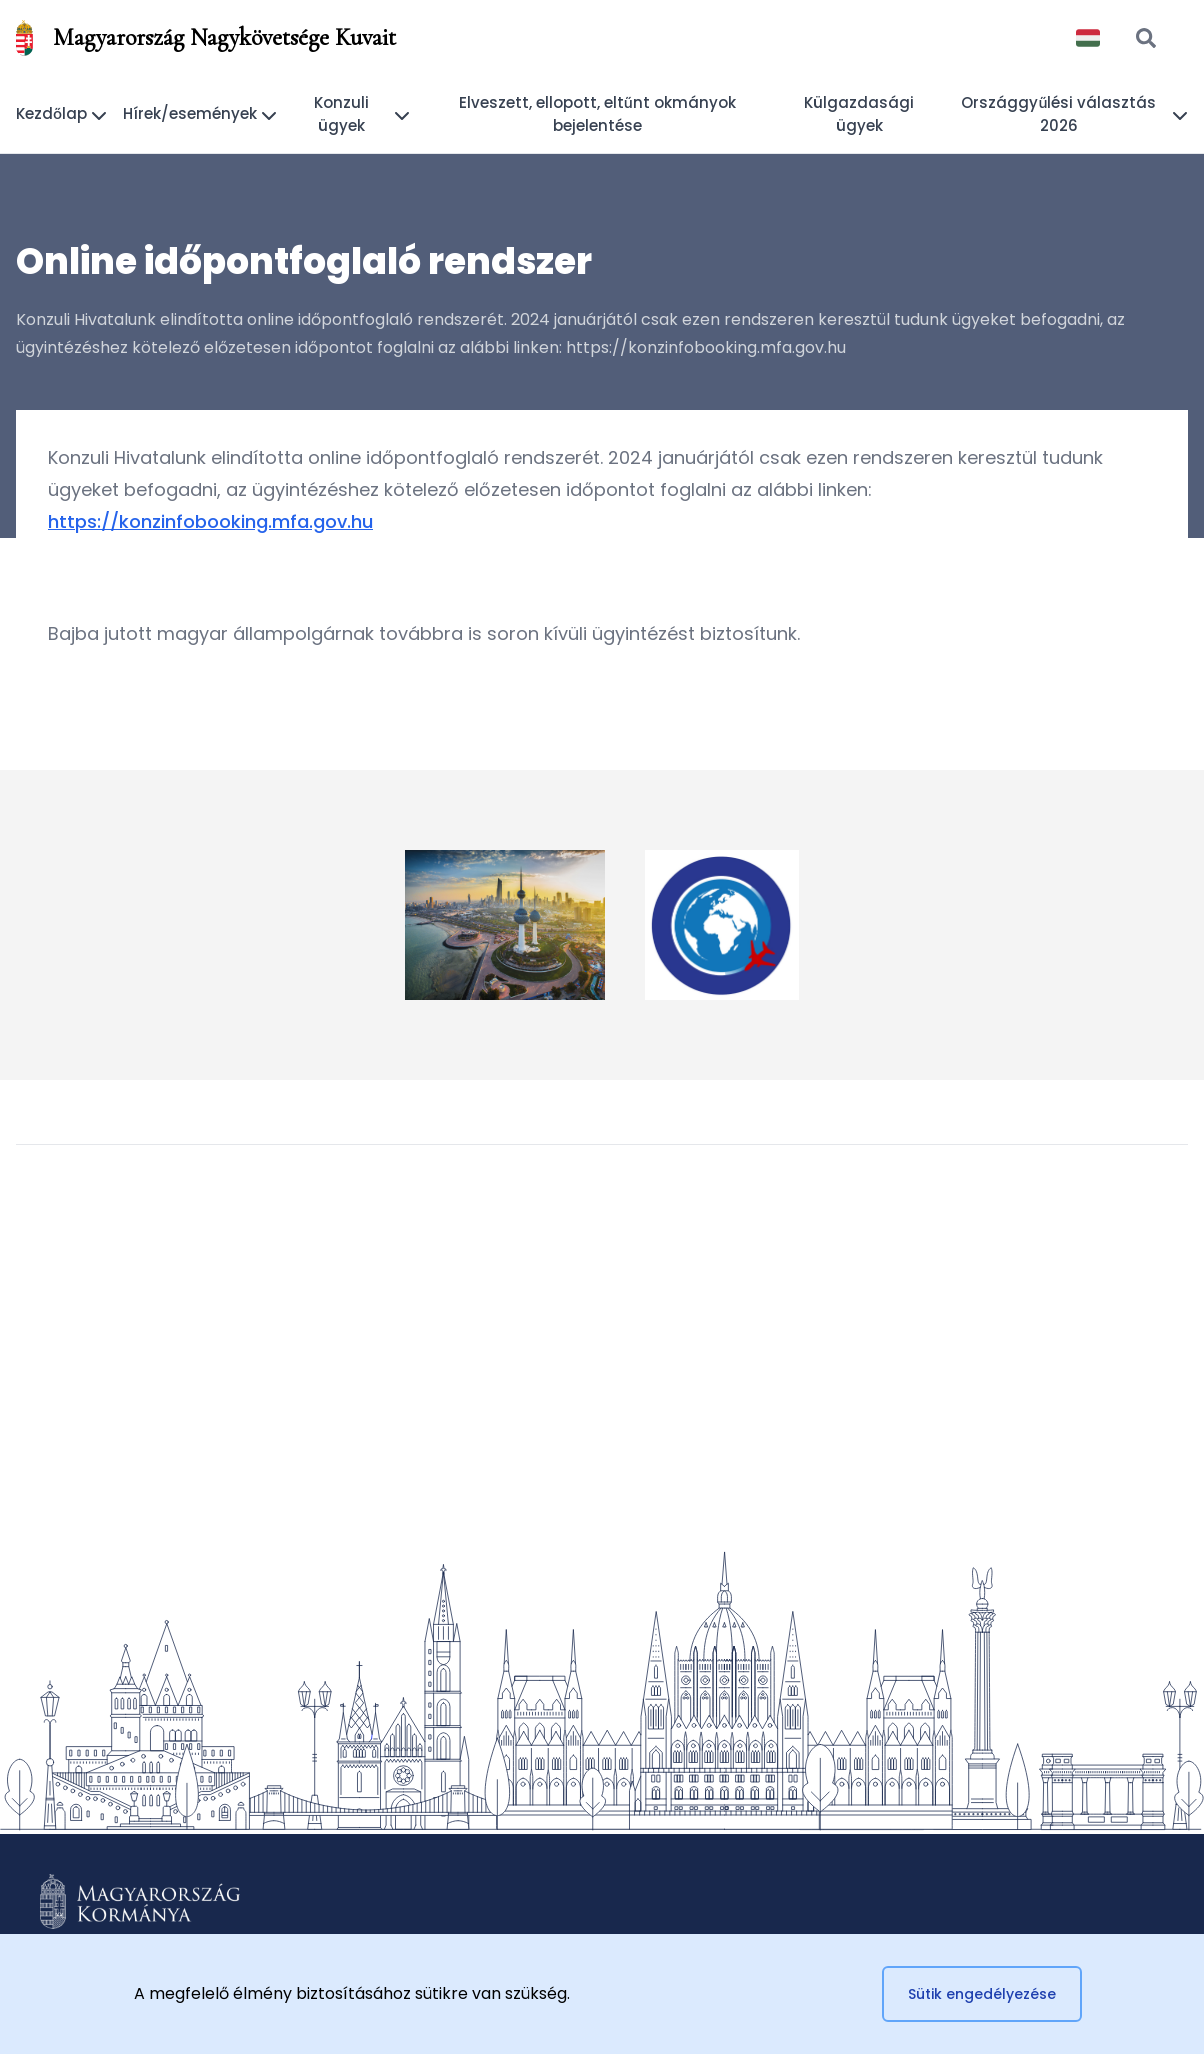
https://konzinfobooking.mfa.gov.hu (210, 521)
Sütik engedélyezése (982, 1994)
